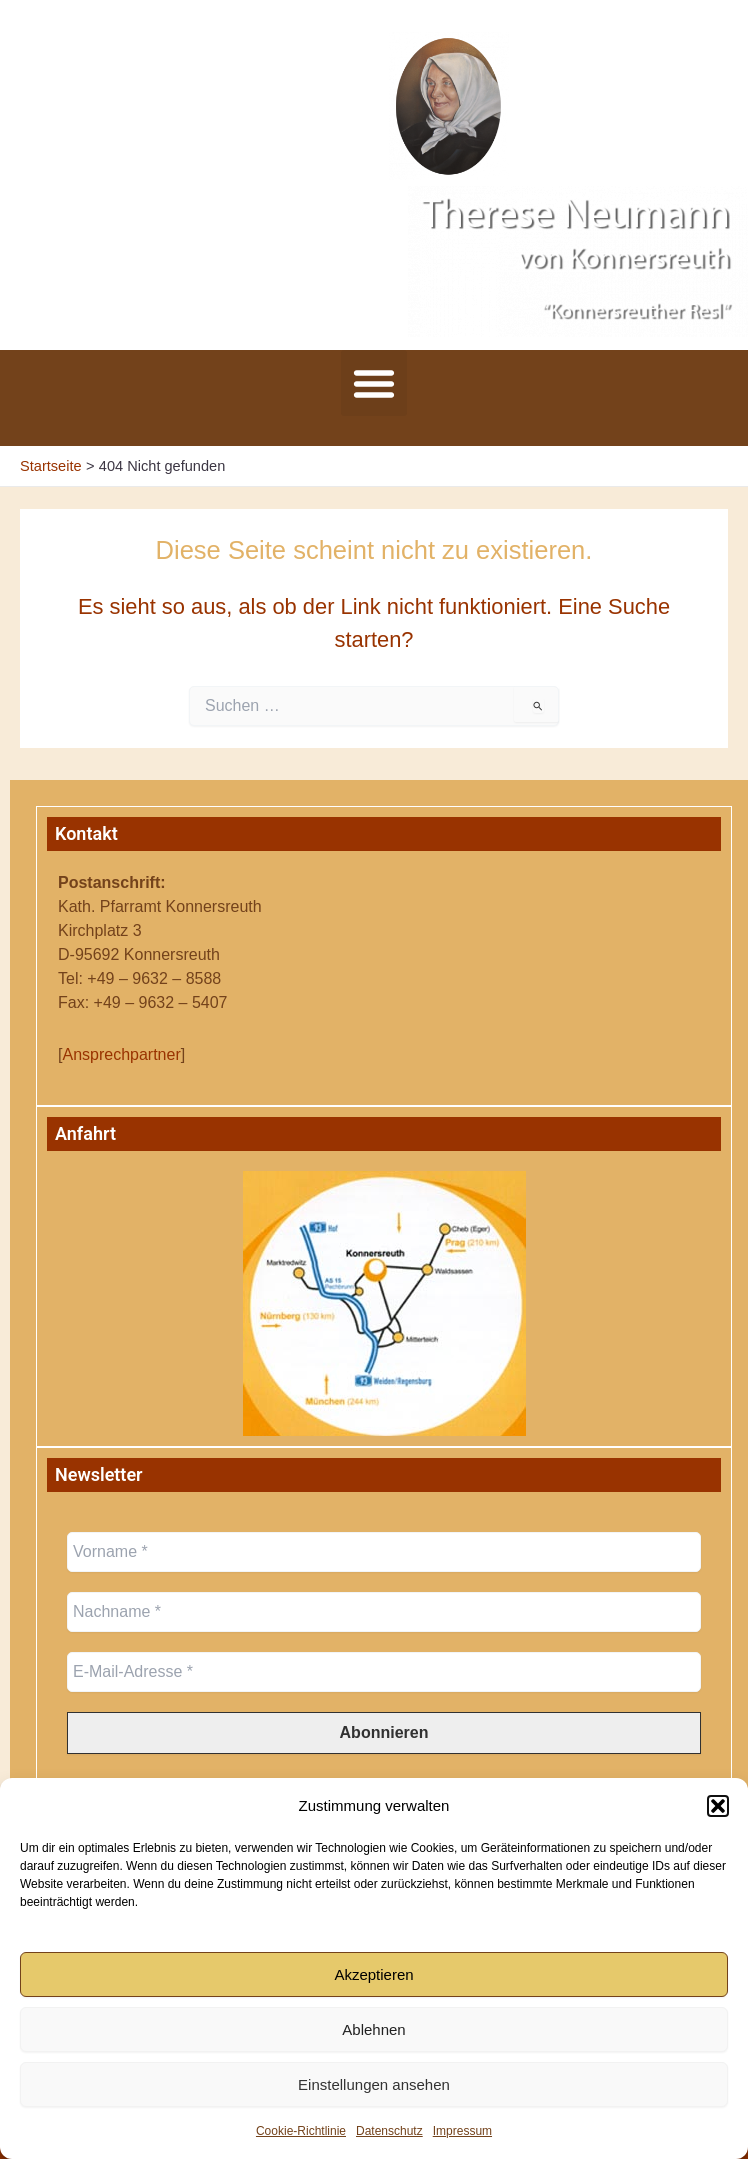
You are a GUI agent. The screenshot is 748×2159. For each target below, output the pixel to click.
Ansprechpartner (121, 1054)
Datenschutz (389, 2131)
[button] (718, 1806)
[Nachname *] (384, 1612)
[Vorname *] (384, 1552)
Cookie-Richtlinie (301, 2131)
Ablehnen (373, 2029)
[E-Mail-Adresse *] (384, 1672)
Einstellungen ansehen (374, 2084)
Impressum (462, 2131)
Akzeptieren (373, 1974)
